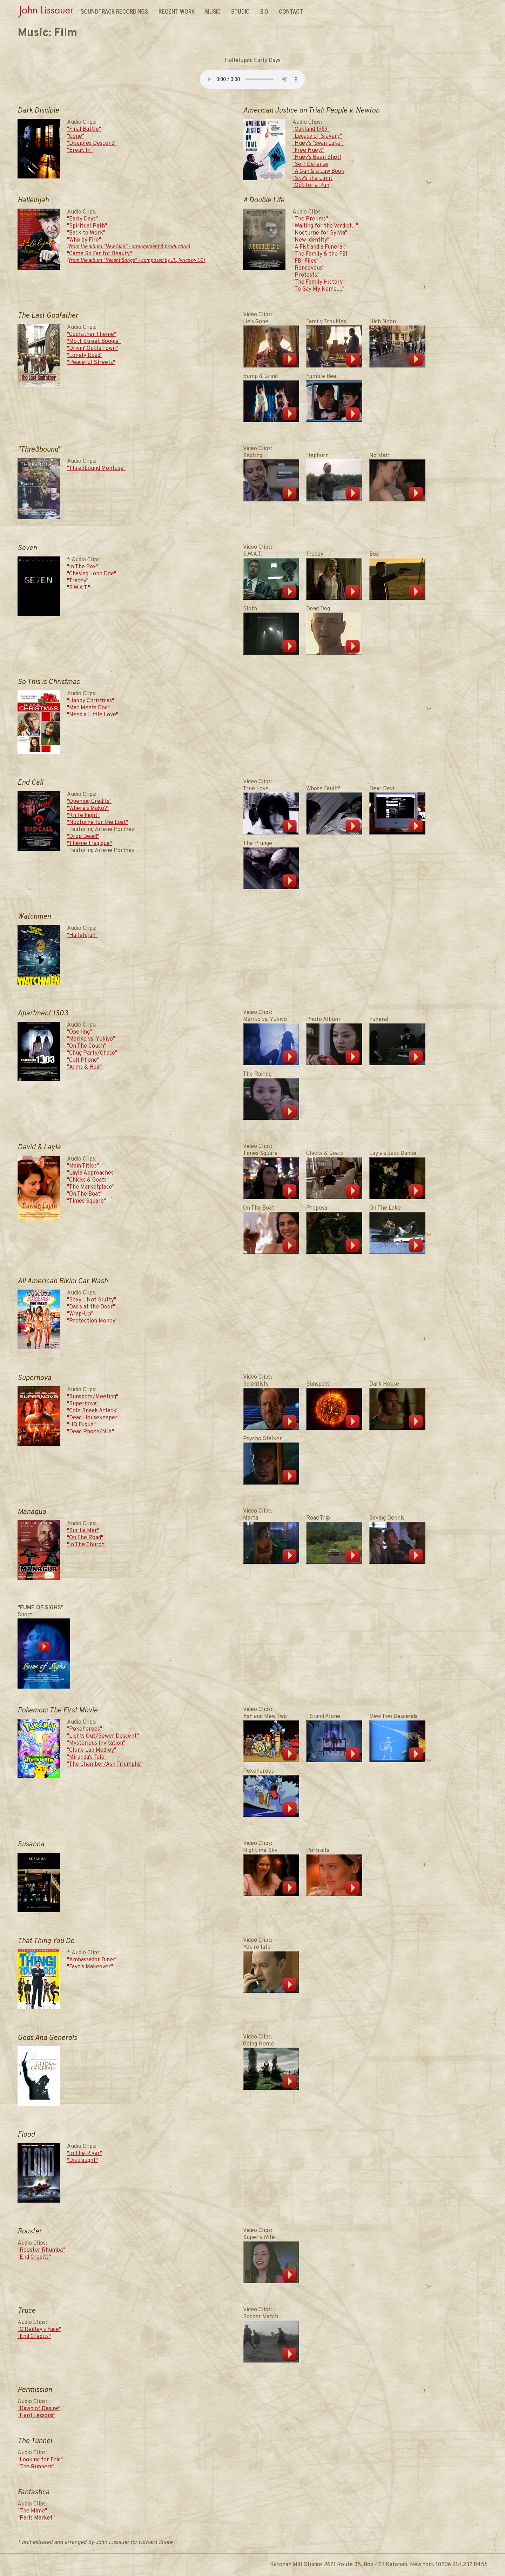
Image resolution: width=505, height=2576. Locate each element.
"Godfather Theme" (91, 334)
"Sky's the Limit (312, 178)
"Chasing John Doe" (91, 573)
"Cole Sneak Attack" (93, 1410)
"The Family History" (318, 282)
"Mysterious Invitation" (96, 1743)
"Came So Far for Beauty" (136, 257)
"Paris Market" (36, 2518)
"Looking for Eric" (40, 2459)
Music (213, 11)
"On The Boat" (84, 1194)
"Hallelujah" (82, 935)
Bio (264, 11)
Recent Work (177, 11)
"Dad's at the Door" (91, 1307)
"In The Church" (87, 1544)
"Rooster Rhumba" (41, 2250)
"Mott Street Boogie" (94, 341)
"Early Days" (82, 219)
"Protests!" (306, 275)
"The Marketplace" (90, 1187)
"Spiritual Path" (87, 226)
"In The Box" (82, 566)
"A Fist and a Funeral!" (320, 247)
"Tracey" (77, 580)
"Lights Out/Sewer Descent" (103, 1736)
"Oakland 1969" (311, 129)
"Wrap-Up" (80, 1314)
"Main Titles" (83, 1166)
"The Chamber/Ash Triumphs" (104, 1764)
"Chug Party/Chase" (92, 1053)
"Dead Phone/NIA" (90, 1431)
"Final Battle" (84, 129)
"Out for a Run (310, 185)
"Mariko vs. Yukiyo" (91, 1039)
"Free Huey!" (308, 150)
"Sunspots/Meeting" (92, 1396)
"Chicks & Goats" (88, 1180)
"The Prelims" (310, 219)
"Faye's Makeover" (90, 1966)
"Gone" (75, 136)
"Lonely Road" (84, 355)
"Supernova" (83, 1403)
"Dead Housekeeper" (93, 1417)
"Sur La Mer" (83, 1530)
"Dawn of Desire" (39, 2408)
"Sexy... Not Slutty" (91, 1300)
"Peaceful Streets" (91, 362)
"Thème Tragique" (89, 843)
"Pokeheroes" (84, 1729)
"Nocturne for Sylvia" (319, 233)
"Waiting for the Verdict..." (325, 226)
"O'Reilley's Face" (39, 2329)
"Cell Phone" (83, 1060)
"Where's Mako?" (88, 808)
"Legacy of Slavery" (317, 136)
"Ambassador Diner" (92, 1959)
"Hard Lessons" (36, 2415)
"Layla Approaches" (91, 1173)
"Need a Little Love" (92, 714)
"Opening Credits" (89, 801)
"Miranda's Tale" (87, 1757)
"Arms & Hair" (84, 1067)
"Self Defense (310, 164)
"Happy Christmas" (90, 700)
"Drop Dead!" (83, 836)
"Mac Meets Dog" (88, 707)
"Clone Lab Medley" (91, 1750)
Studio (240, 11)
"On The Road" (85, 1537)
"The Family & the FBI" (321, 254)
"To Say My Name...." (318, 289)
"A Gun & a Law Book (318, 171)
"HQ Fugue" (81, 1424)
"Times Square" (86, 1201)
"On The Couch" (86, 1046)
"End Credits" (34, 2257)
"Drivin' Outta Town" (92, 348)
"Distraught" (82, 2160)
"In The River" (84, 2153)
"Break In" (80, 150)
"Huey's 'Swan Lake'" (318, 143)
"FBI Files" (305, 261)
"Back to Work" (86, 233)
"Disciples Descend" (91, 143)
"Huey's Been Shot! (316, 157)
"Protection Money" (92, 1321)
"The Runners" (36, 2466)
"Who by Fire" (128, 243)
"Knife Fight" (83, 815)
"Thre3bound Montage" (96, 468)
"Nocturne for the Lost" (97, 822)
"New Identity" (310, 240)
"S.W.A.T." (78, 587)
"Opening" (79, 1032)
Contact (291, 11)
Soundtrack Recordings (114, 11)
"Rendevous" (308, 268)
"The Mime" (32, 2511)
